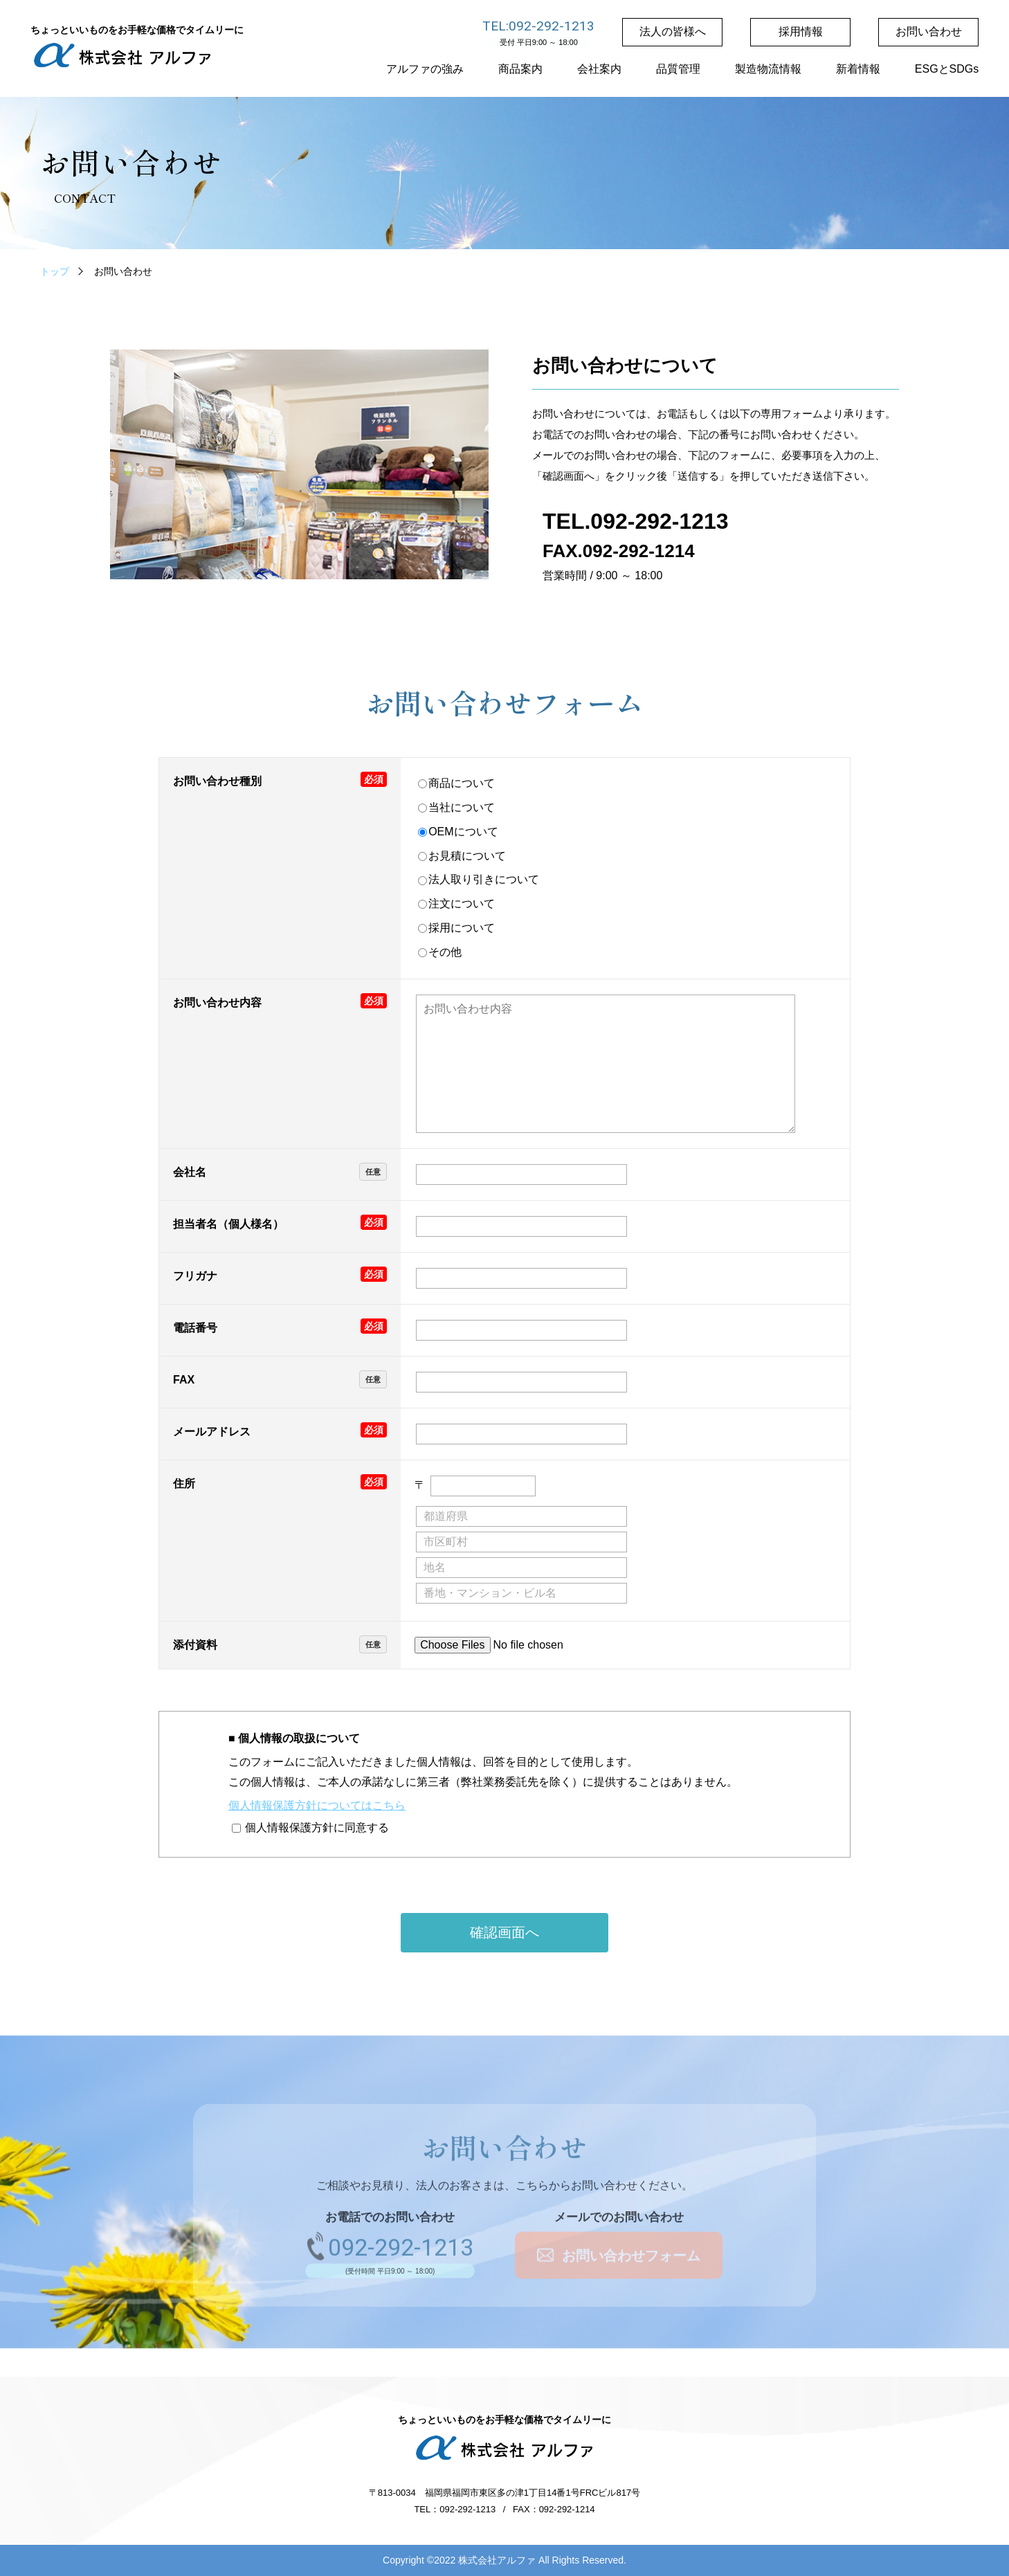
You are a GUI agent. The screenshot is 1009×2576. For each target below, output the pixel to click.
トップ (54, 271)
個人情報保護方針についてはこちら (317, 1805)
